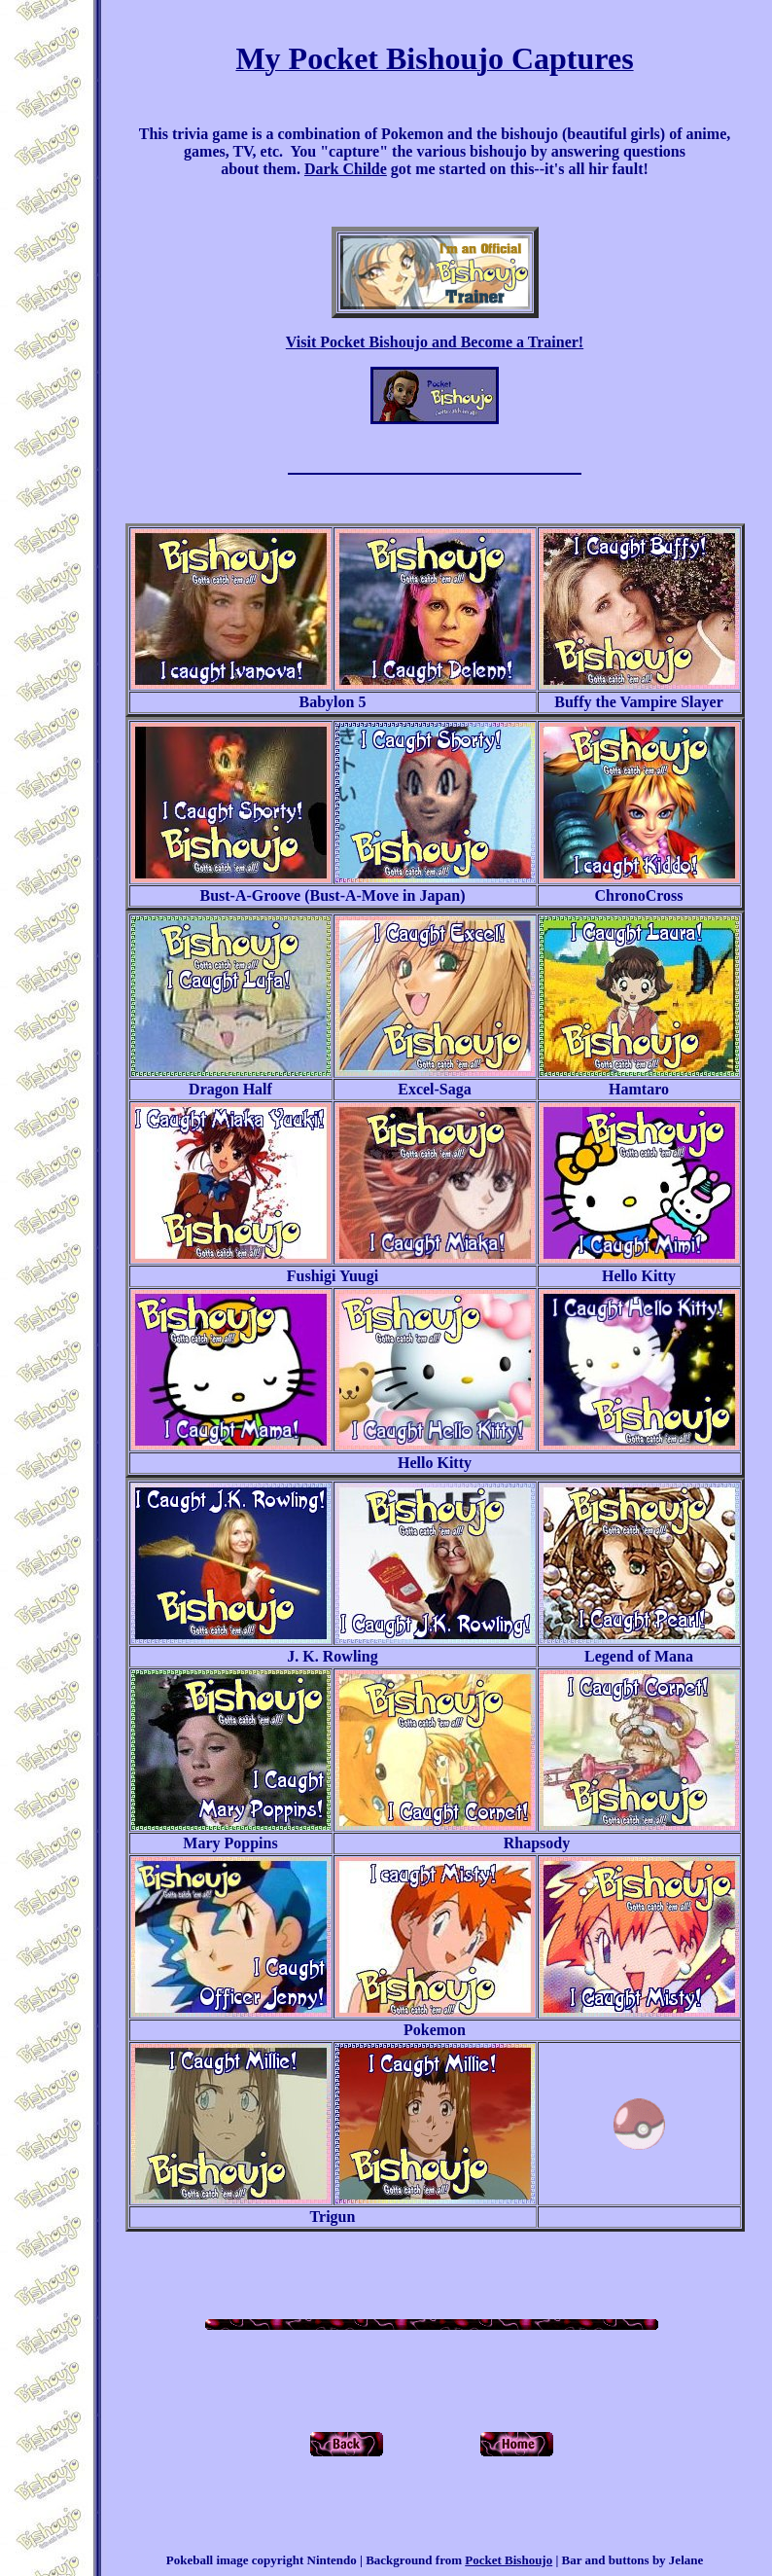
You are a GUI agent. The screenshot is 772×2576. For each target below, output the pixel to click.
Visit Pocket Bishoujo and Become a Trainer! (434, 342)
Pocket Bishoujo (508, 2560)
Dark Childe (345, 169)
